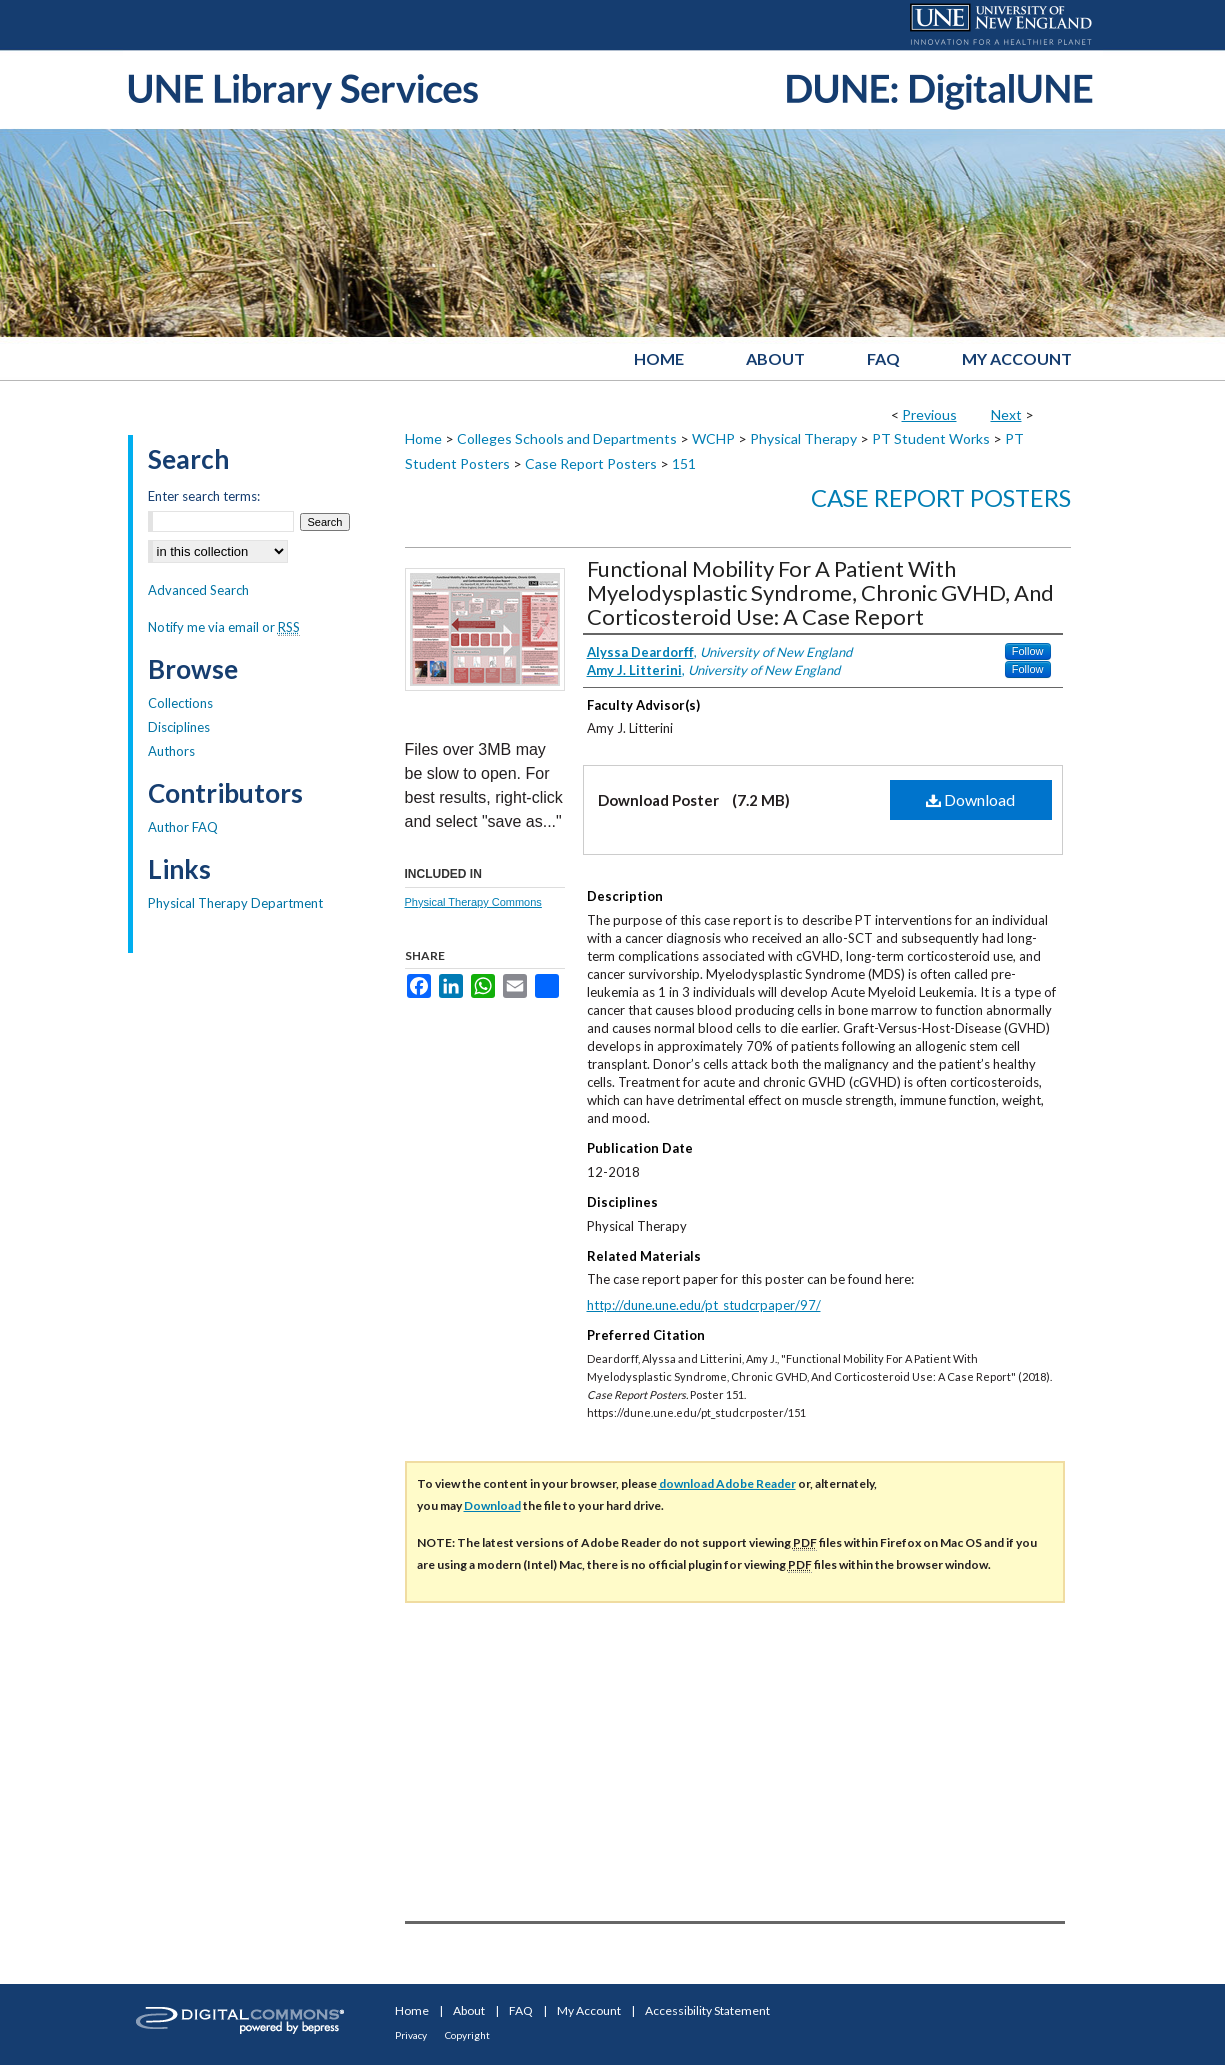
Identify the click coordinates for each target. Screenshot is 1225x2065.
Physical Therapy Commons (473, 902)
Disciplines (179, 727)
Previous (929, 414)
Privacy (411, 2035)
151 (684, 463)
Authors (171, 751)
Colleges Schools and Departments (567, 438)
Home (423, 438)
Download (970, 799)
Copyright (467, 2035)
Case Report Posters (591, 463)
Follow (1028, 651)
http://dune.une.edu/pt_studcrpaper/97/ (704, 1305)
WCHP (713, 438)
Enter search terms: (204, 496)
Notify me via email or (224, 627)
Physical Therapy (803, 438)
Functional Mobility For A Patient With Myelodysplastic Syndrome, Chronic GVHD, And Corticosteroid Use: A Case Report (820, 592)
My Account (589, 2010)
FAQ (521, 2010)
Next (1006, 414)
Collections (180, 703)
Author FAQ (183, 827)
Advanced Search (198, 590)
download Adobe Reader (727, 1483)
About (469, 2010)
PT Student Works (931, 438)
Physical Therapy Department (235, 903)
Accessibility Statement (707, 2010)
